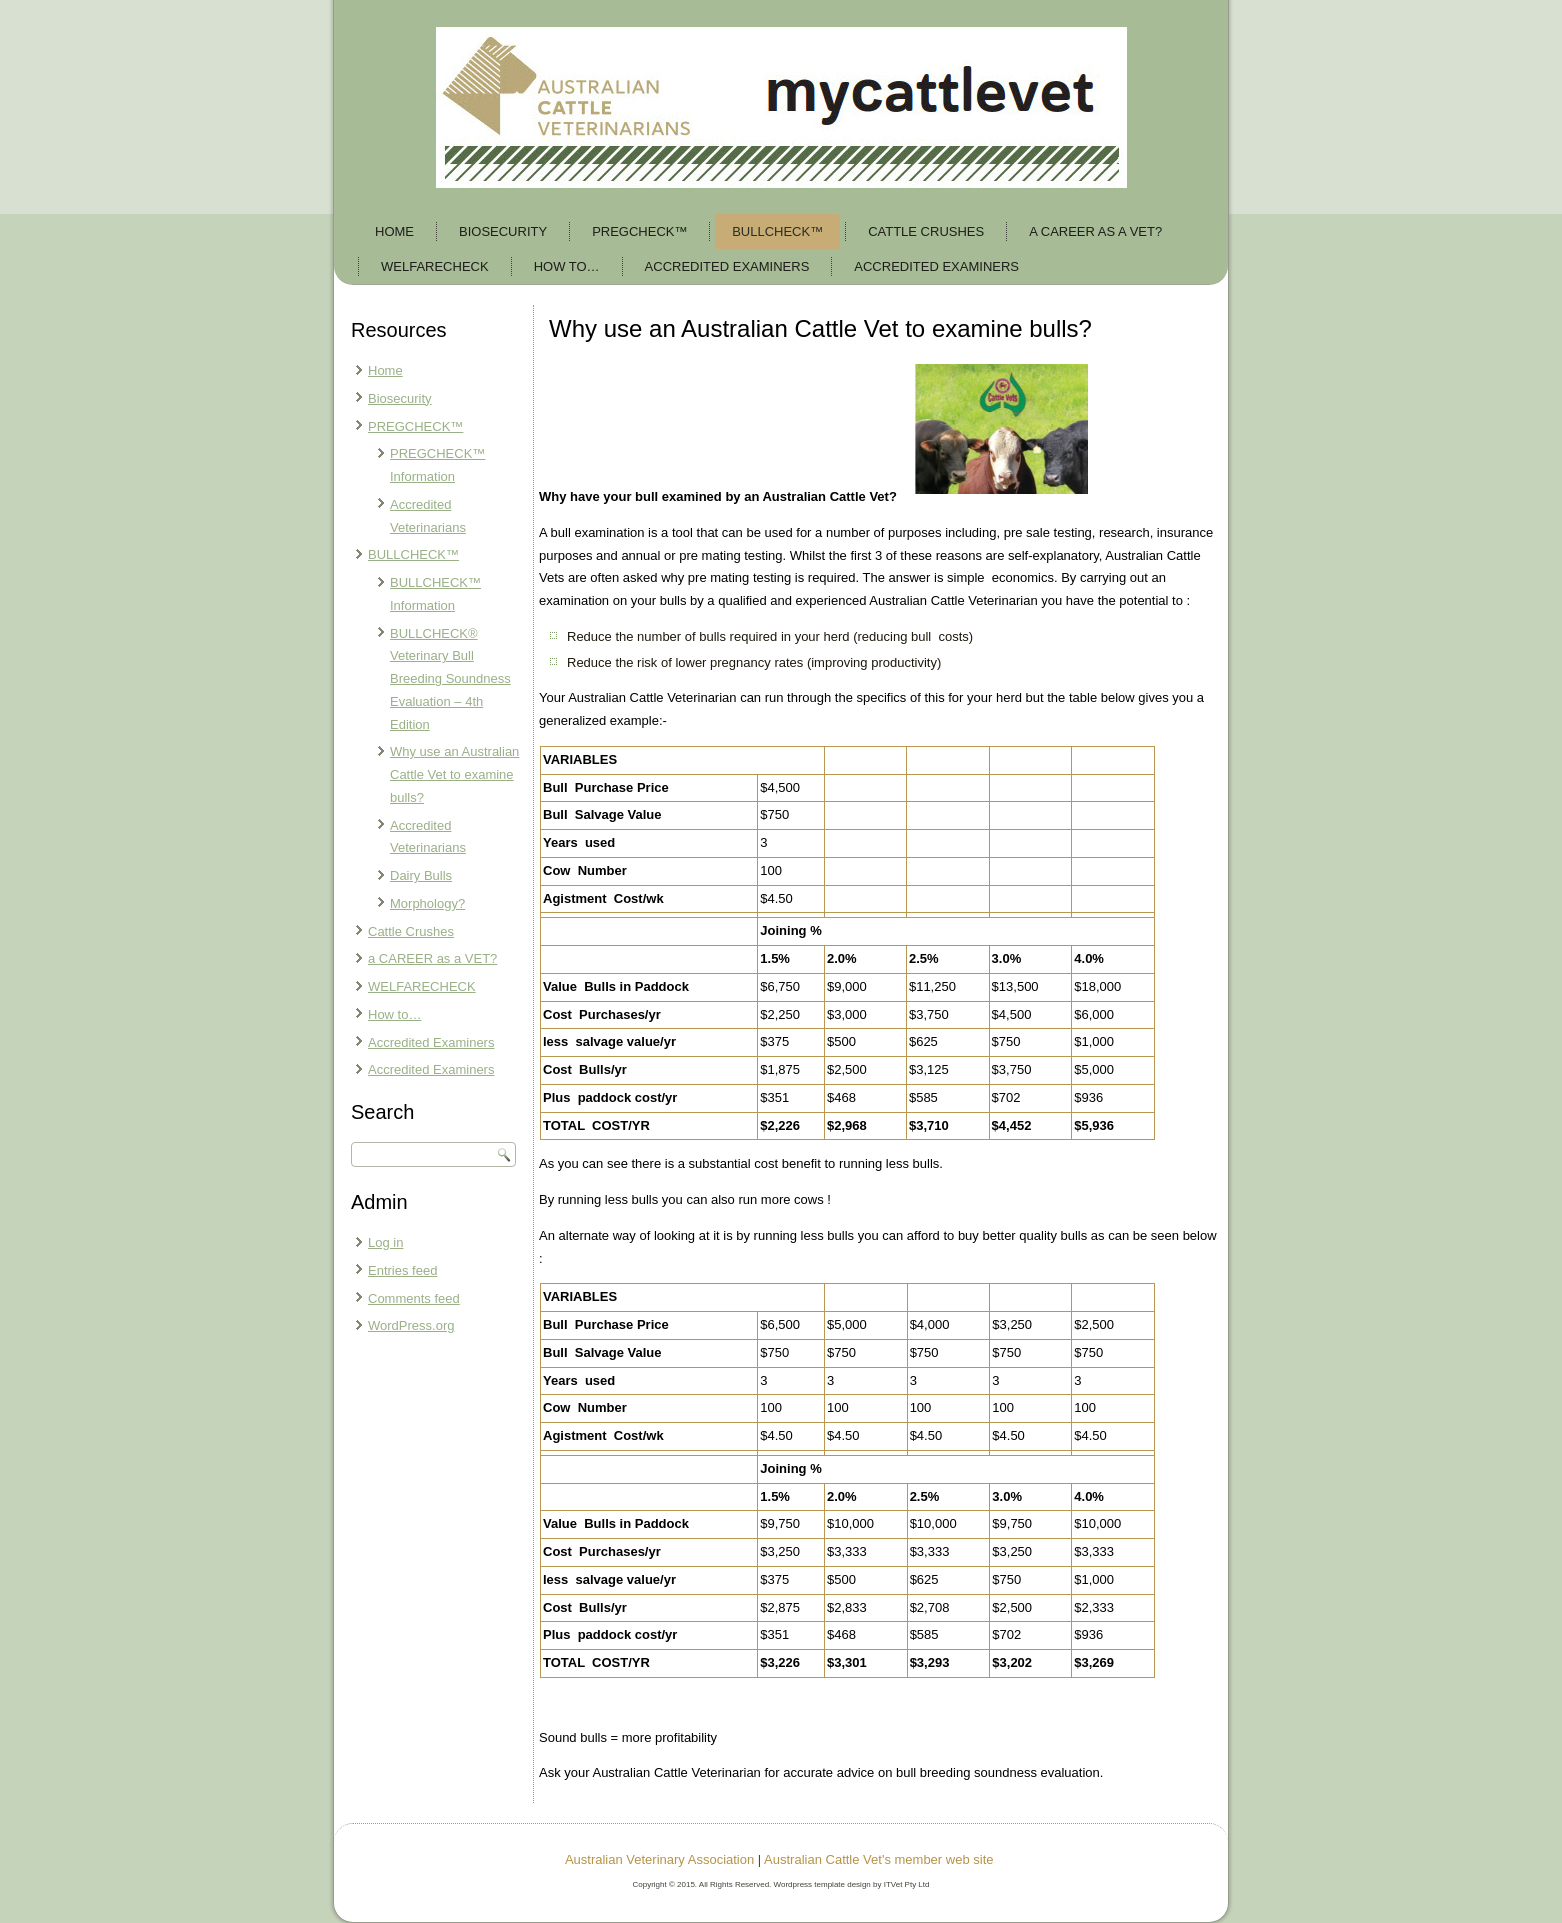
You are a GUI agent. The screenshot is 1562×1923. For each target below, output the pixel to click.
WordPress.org (411, 1325)
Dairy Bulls (421, 875)
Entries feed (402, 1270)
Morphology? (427, 903)
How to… (567, 266)
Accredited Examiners (727, 266)
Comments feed (414, 1298)
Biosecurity (503, 231)
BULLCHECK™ (777, 231)
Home (394, 231)
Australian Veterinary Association (659, 1859)
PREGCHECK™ (639, 231)
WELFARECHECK (435, 266)
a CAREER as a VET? (1095, 231)
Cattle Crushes (926, 231)
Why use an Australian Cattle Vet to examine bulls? (454, 774)
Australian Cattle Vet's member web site (878, 1859)
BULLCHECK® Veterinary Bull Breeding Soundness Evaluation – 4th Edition (450, 679)
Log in (385, 1242)
